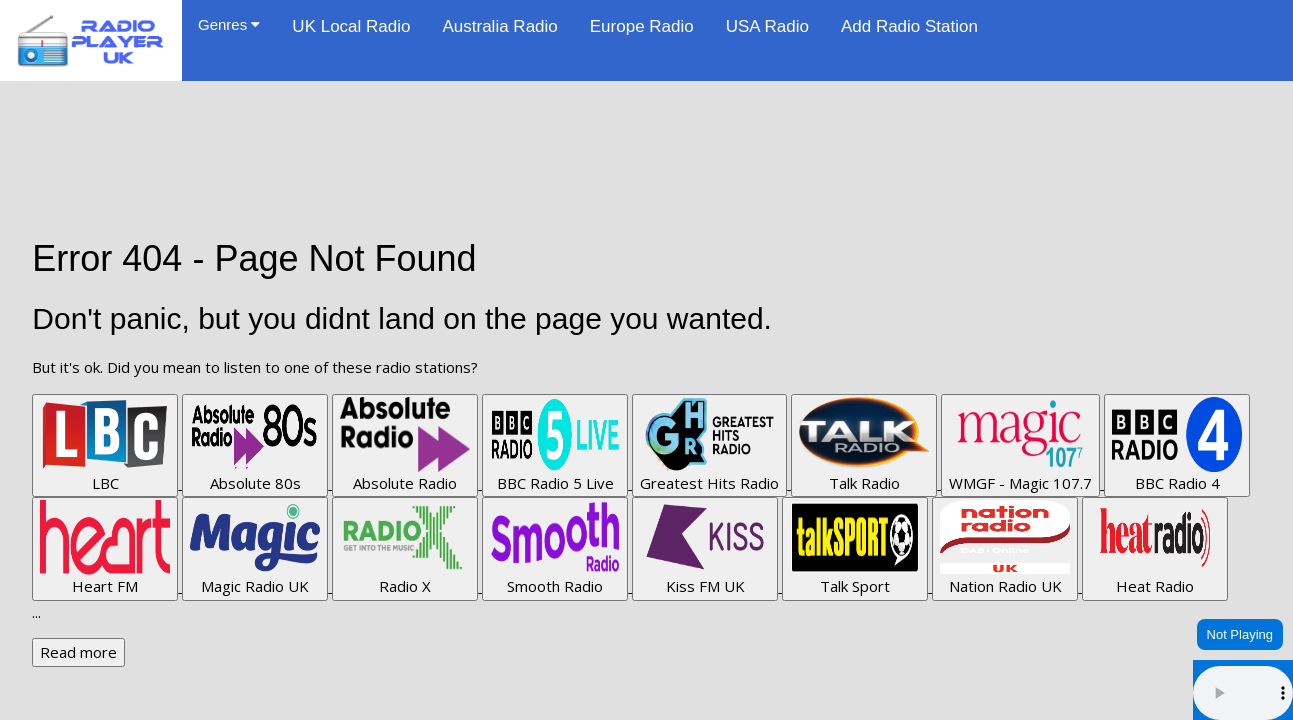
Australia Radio (499, 26)
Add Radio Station (909, 26)
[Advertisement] (647, 126)
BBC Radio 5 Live (555, 445)
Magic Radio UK (255, 548)
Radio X (405, 548)
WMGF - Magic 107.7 (1020, 445)
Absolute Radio (405, 445)
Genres (229, 24)
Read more (78, 652)
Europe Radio (642, 26)
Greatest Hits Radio (709, 445)
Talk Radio (864, 445)
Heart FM (105, 548)
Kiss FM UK (705, 548)
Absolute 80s (255, 445)
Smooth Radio (555, 548)
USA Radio (767, 26)
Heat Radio (1155, 548)
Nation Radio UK (1005, 548)
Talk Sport (855, 548)
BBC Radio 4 (1177, 445)
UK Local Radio (351, 26)
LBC (105, 445)
